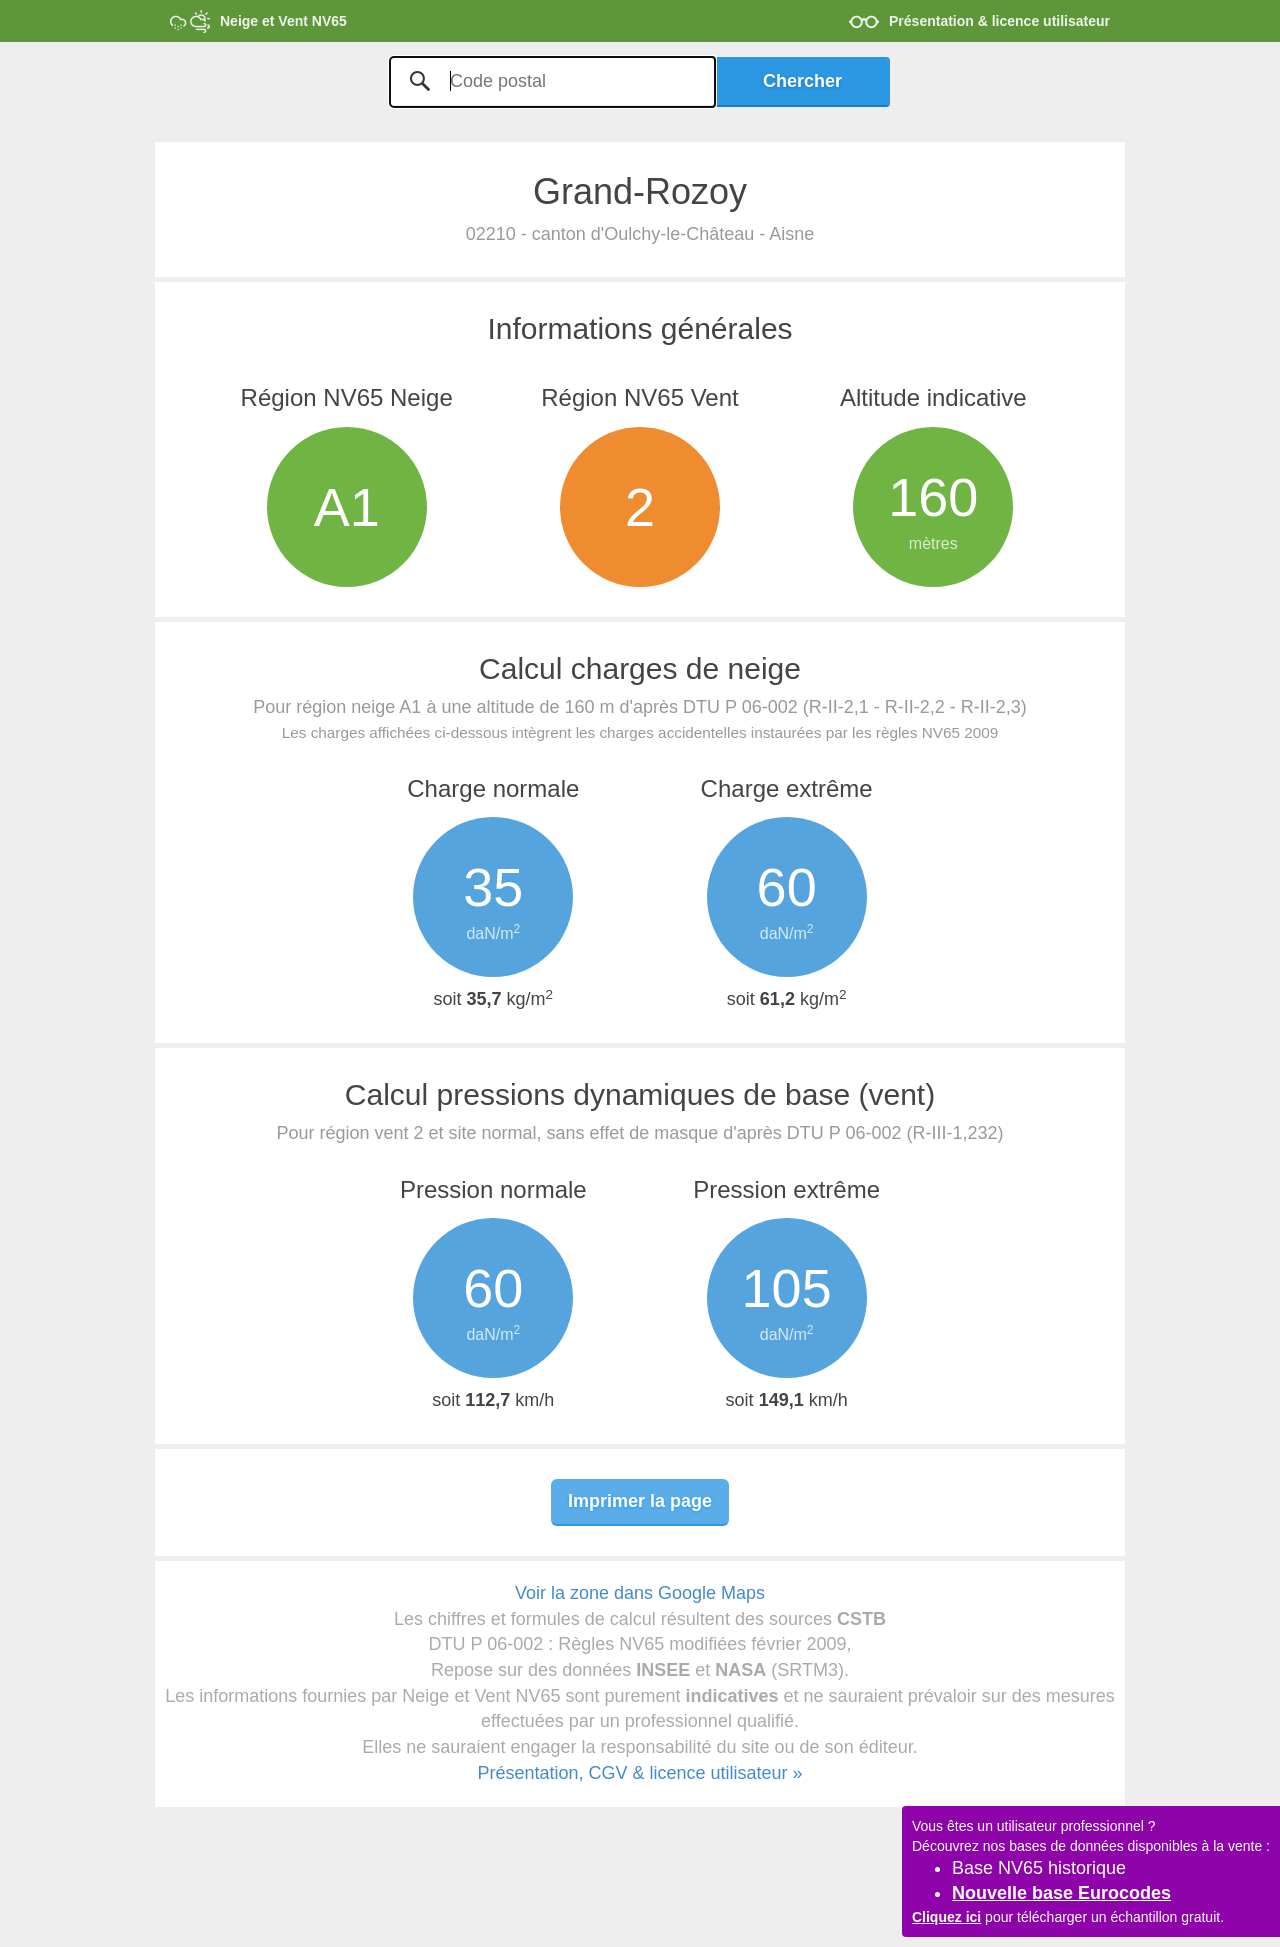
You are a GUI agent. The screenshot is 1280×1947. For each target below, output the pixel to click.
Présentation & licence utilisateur (999, 21)
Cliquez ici (946, 1917)
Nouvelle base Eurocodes (1061, 1893)
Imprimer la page (640, 1501)
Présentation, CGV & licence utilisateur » (639, 1773)
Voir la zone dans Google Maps (640, 1593)
